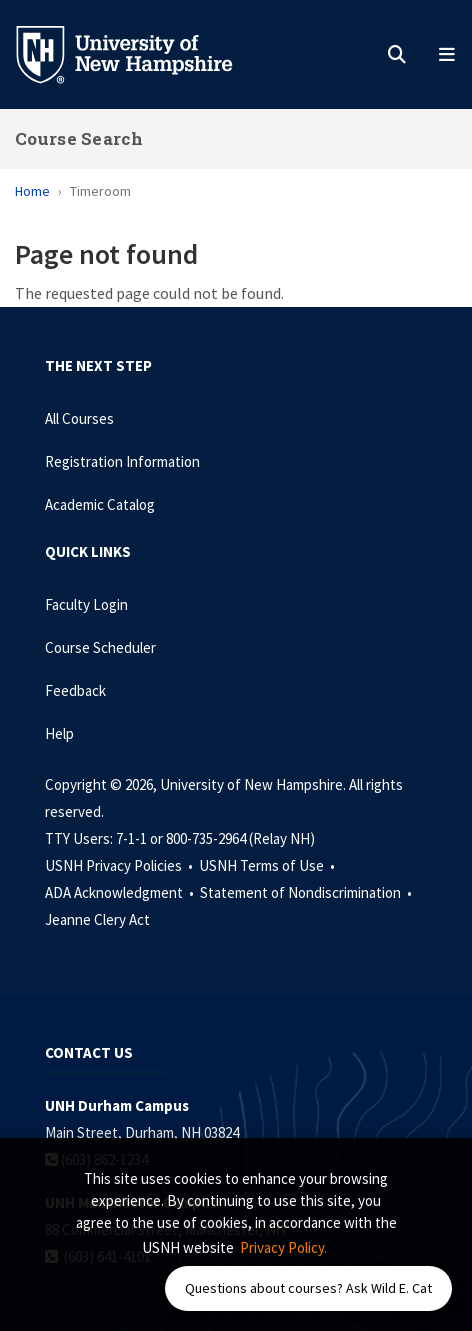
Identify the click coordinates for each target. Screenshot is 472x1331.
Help (59, 733)
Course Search (79, 138)
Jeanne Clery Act (97, 919)
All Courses (79, 418)
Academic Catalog (100, 504)
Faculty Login (86, 604)
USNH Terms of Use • (268, 865)
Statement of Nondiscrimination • (307, 892)
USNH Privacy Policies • (120, 865)
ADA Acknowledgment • (121, 892)
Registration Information (122, 461)
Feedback (75, 690)
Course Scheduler (100, 647)
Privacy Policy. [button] (283, 1247)
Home (32, 191)
